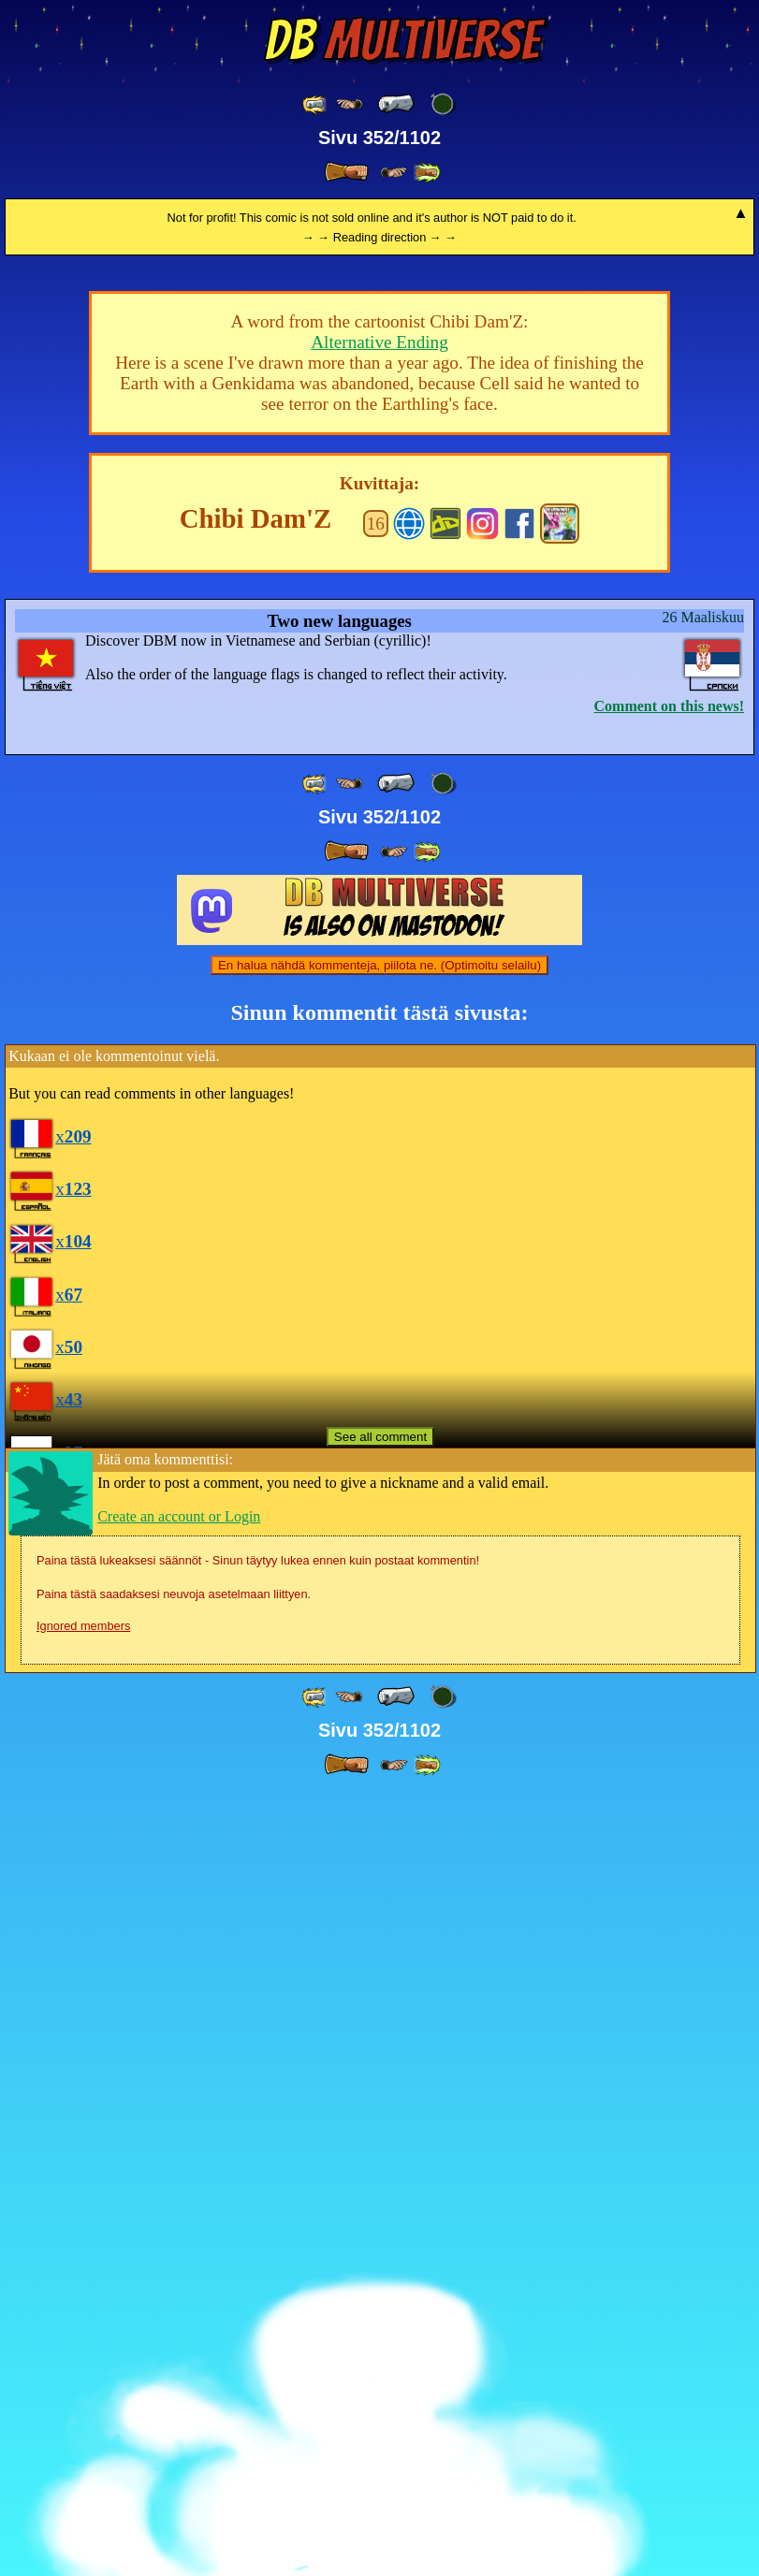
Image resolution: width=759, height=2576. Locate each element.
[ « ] (396, 103)
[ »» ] (427, 172)
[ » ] (346, 172)
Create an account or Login (178, 2299)
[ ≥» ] (394, 172)
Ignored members (83, 2409)
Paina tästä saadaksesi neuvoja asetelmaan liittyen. (173, 2377)
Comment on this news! (669, 1489)
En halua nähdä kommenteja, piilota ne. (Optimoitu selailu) (379, 1748)
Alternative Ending (379, 1125)
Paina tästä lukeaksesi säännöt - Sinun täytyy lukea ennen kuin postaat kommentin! (257, 2343)
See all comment (380, 2220)
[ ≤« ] (349, 104)
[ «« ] (315, 104)
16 (376, 1307)
